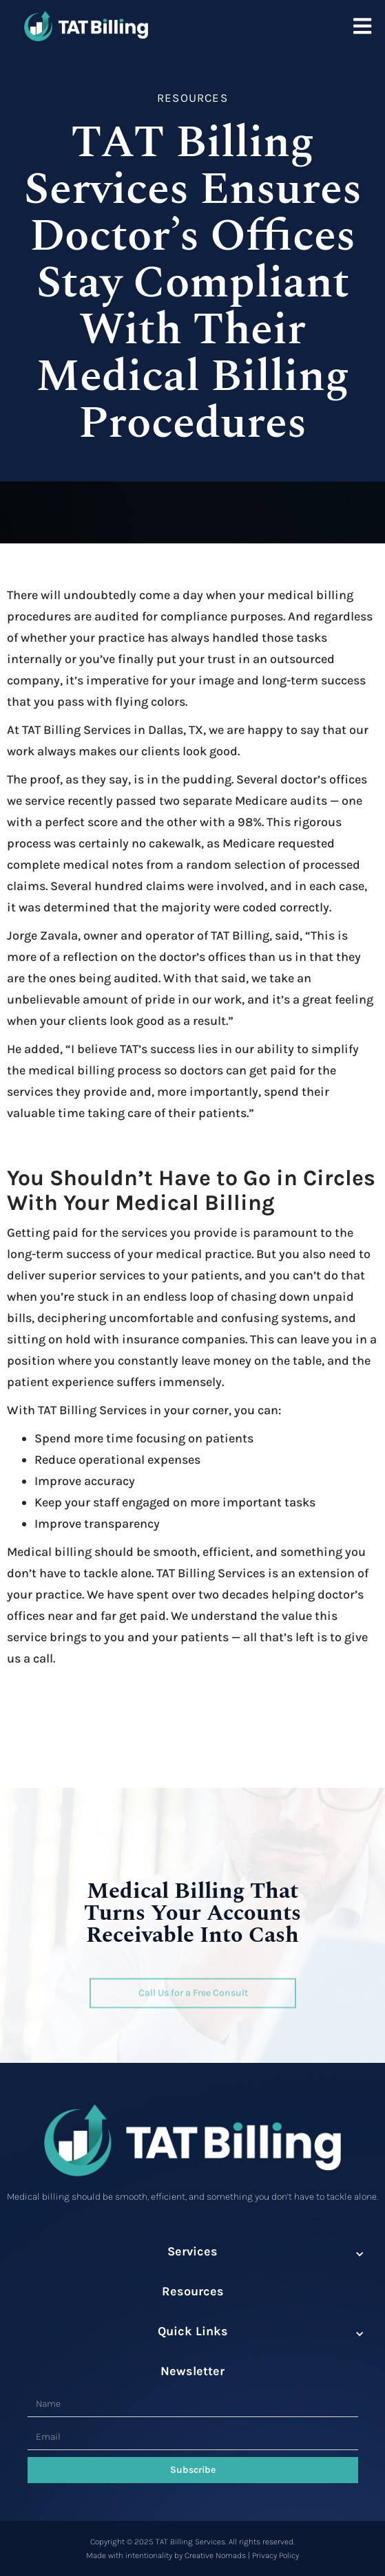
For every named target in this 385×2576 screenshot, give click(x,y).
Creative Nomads (215, 2555)
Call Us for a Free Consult (192, 1992)
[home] (82, 22)
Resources (193, 2291)
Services (192, 2251)
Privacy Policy (275, 2555)
